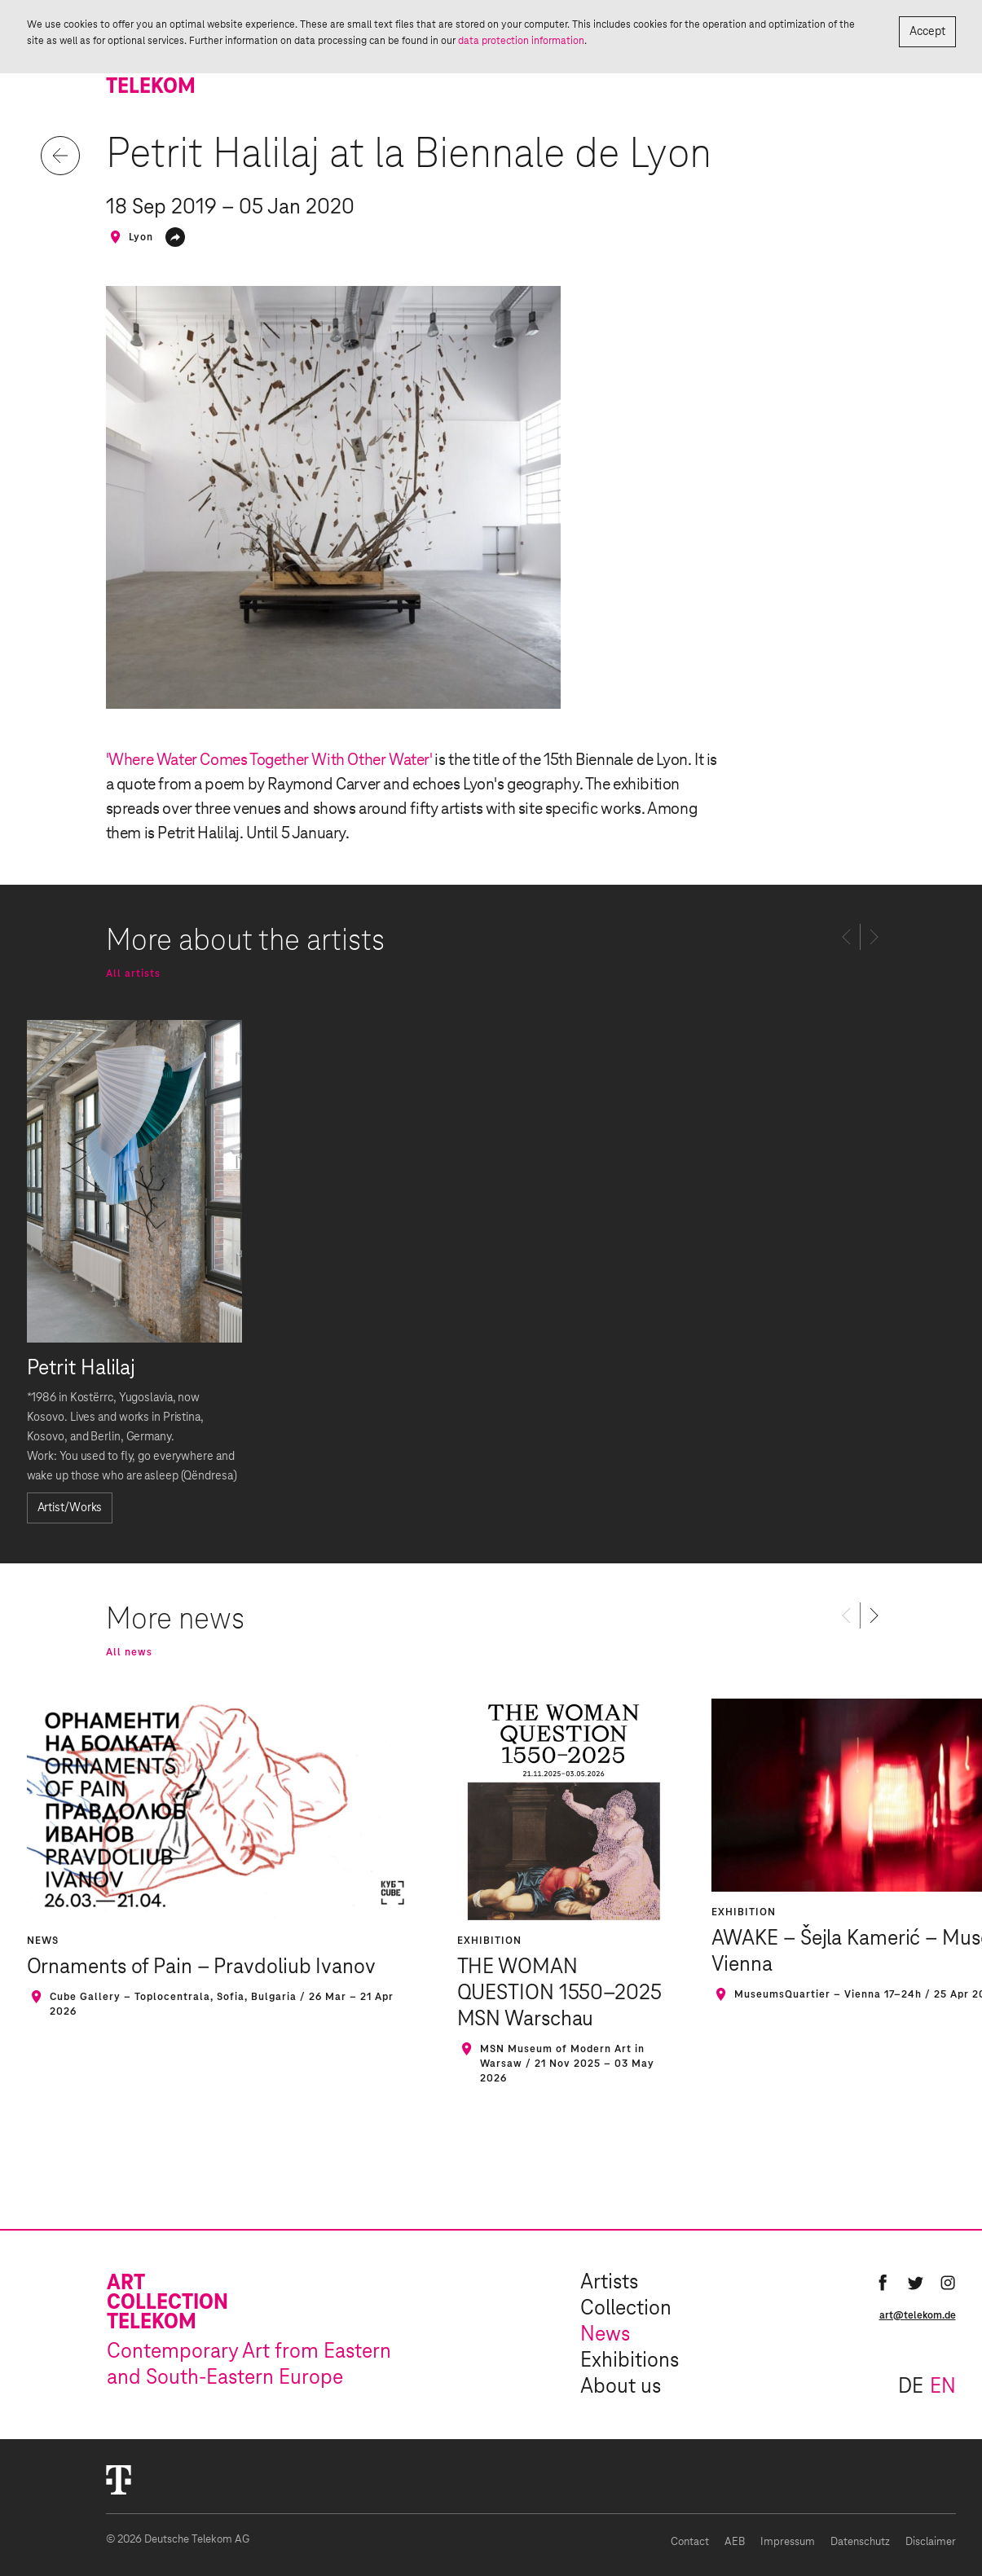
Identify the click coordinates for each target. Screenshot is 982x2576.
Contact (690, 2542)
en (943, 2387)
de (910, 2387)
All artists (133, 973)
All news (129, 1652)
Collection (626, 2308)
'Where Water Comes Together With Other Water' (269, 760)
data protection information (521, 40)
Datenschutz (860, 2542)
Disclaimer (930, 2542)
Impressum (787, 2542)
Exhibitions (629, 2361)
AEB (734, 2542)
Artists (609, 2282)
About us (620, 2387)
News (605, 2334)
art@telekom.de (917, 2315)
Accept (927, 31)
